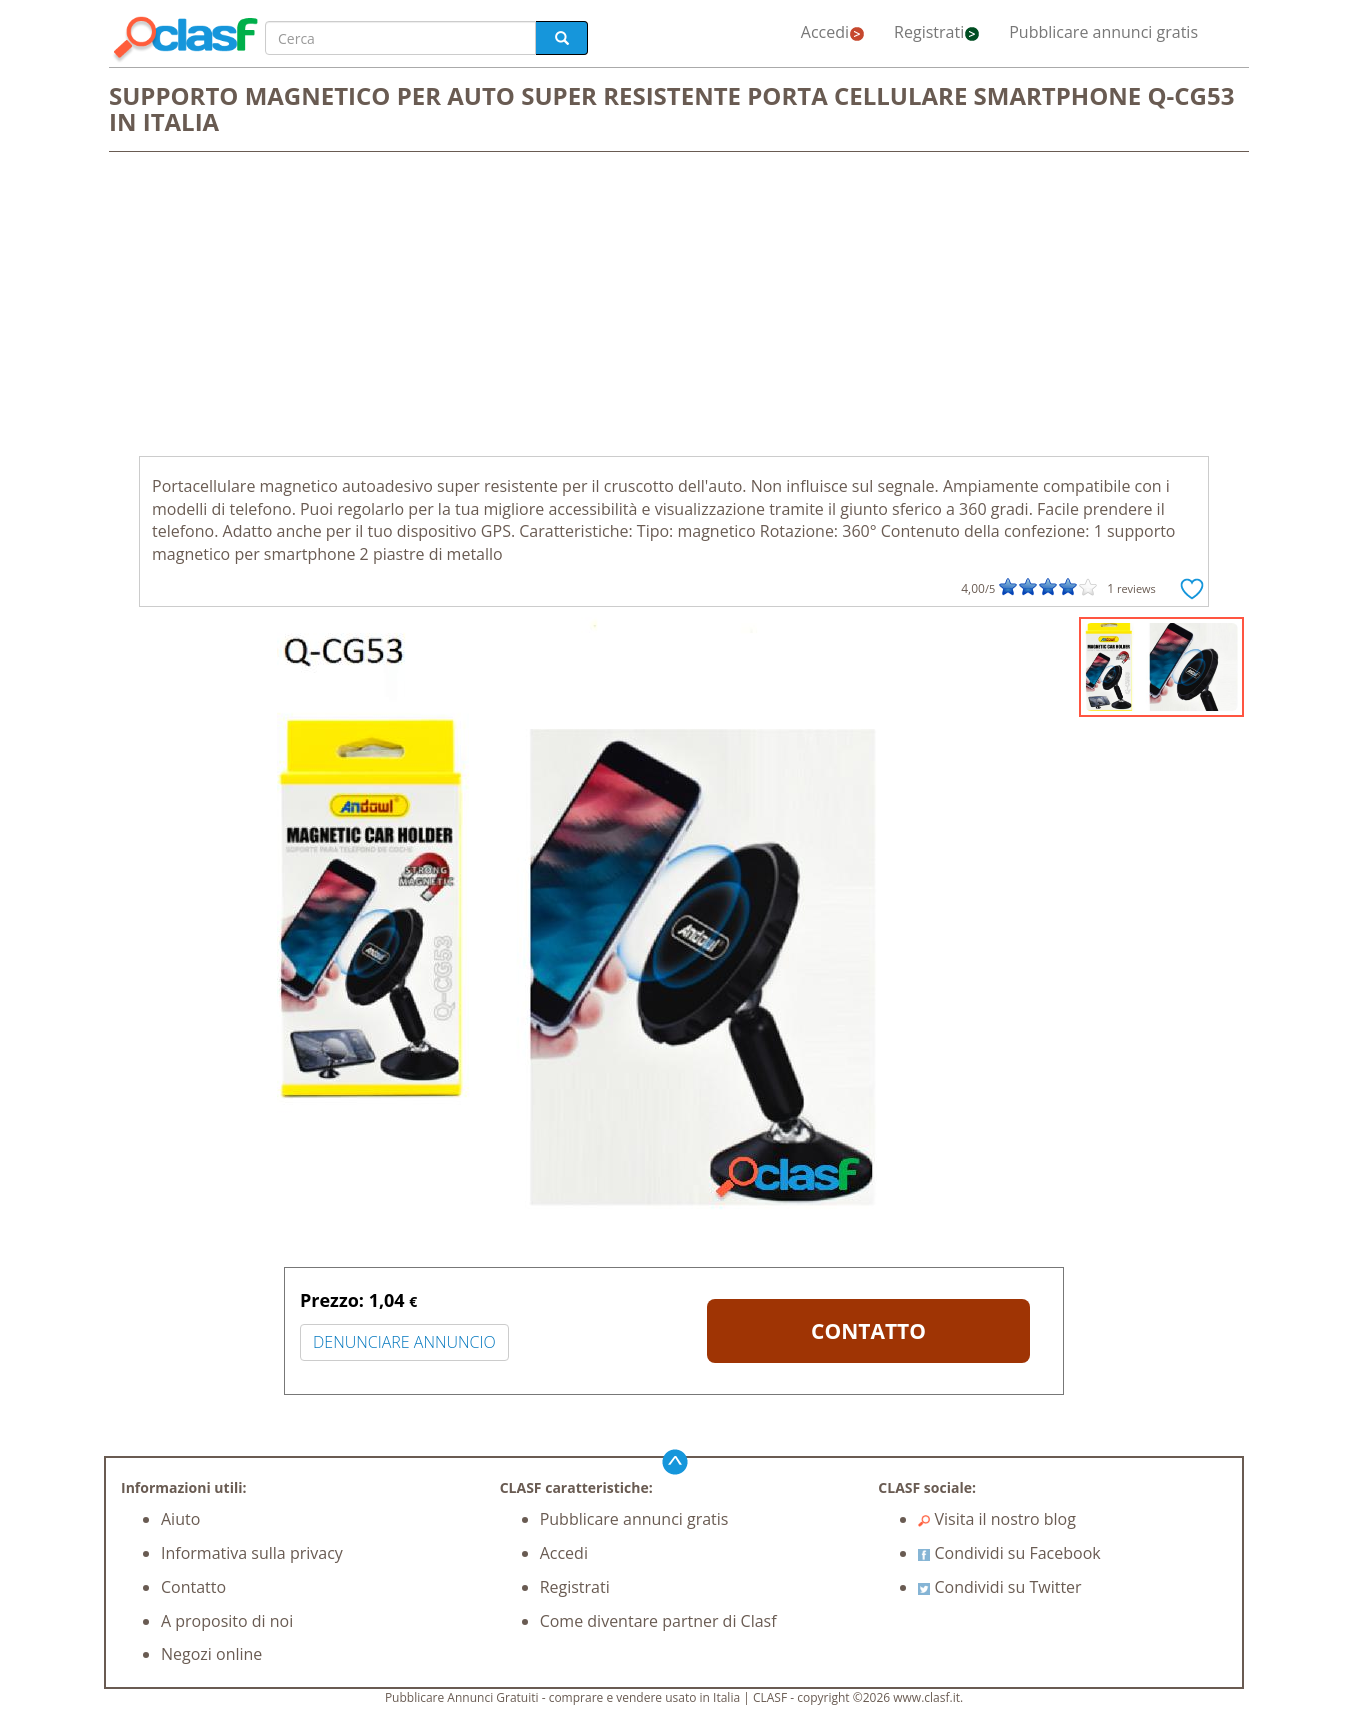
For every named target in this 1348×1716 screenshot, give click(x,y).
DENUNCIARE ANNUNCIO (404, 1342)
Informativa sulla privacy (252, 1553)
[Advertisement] (674, 306)
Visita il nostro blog (997, 1519)
